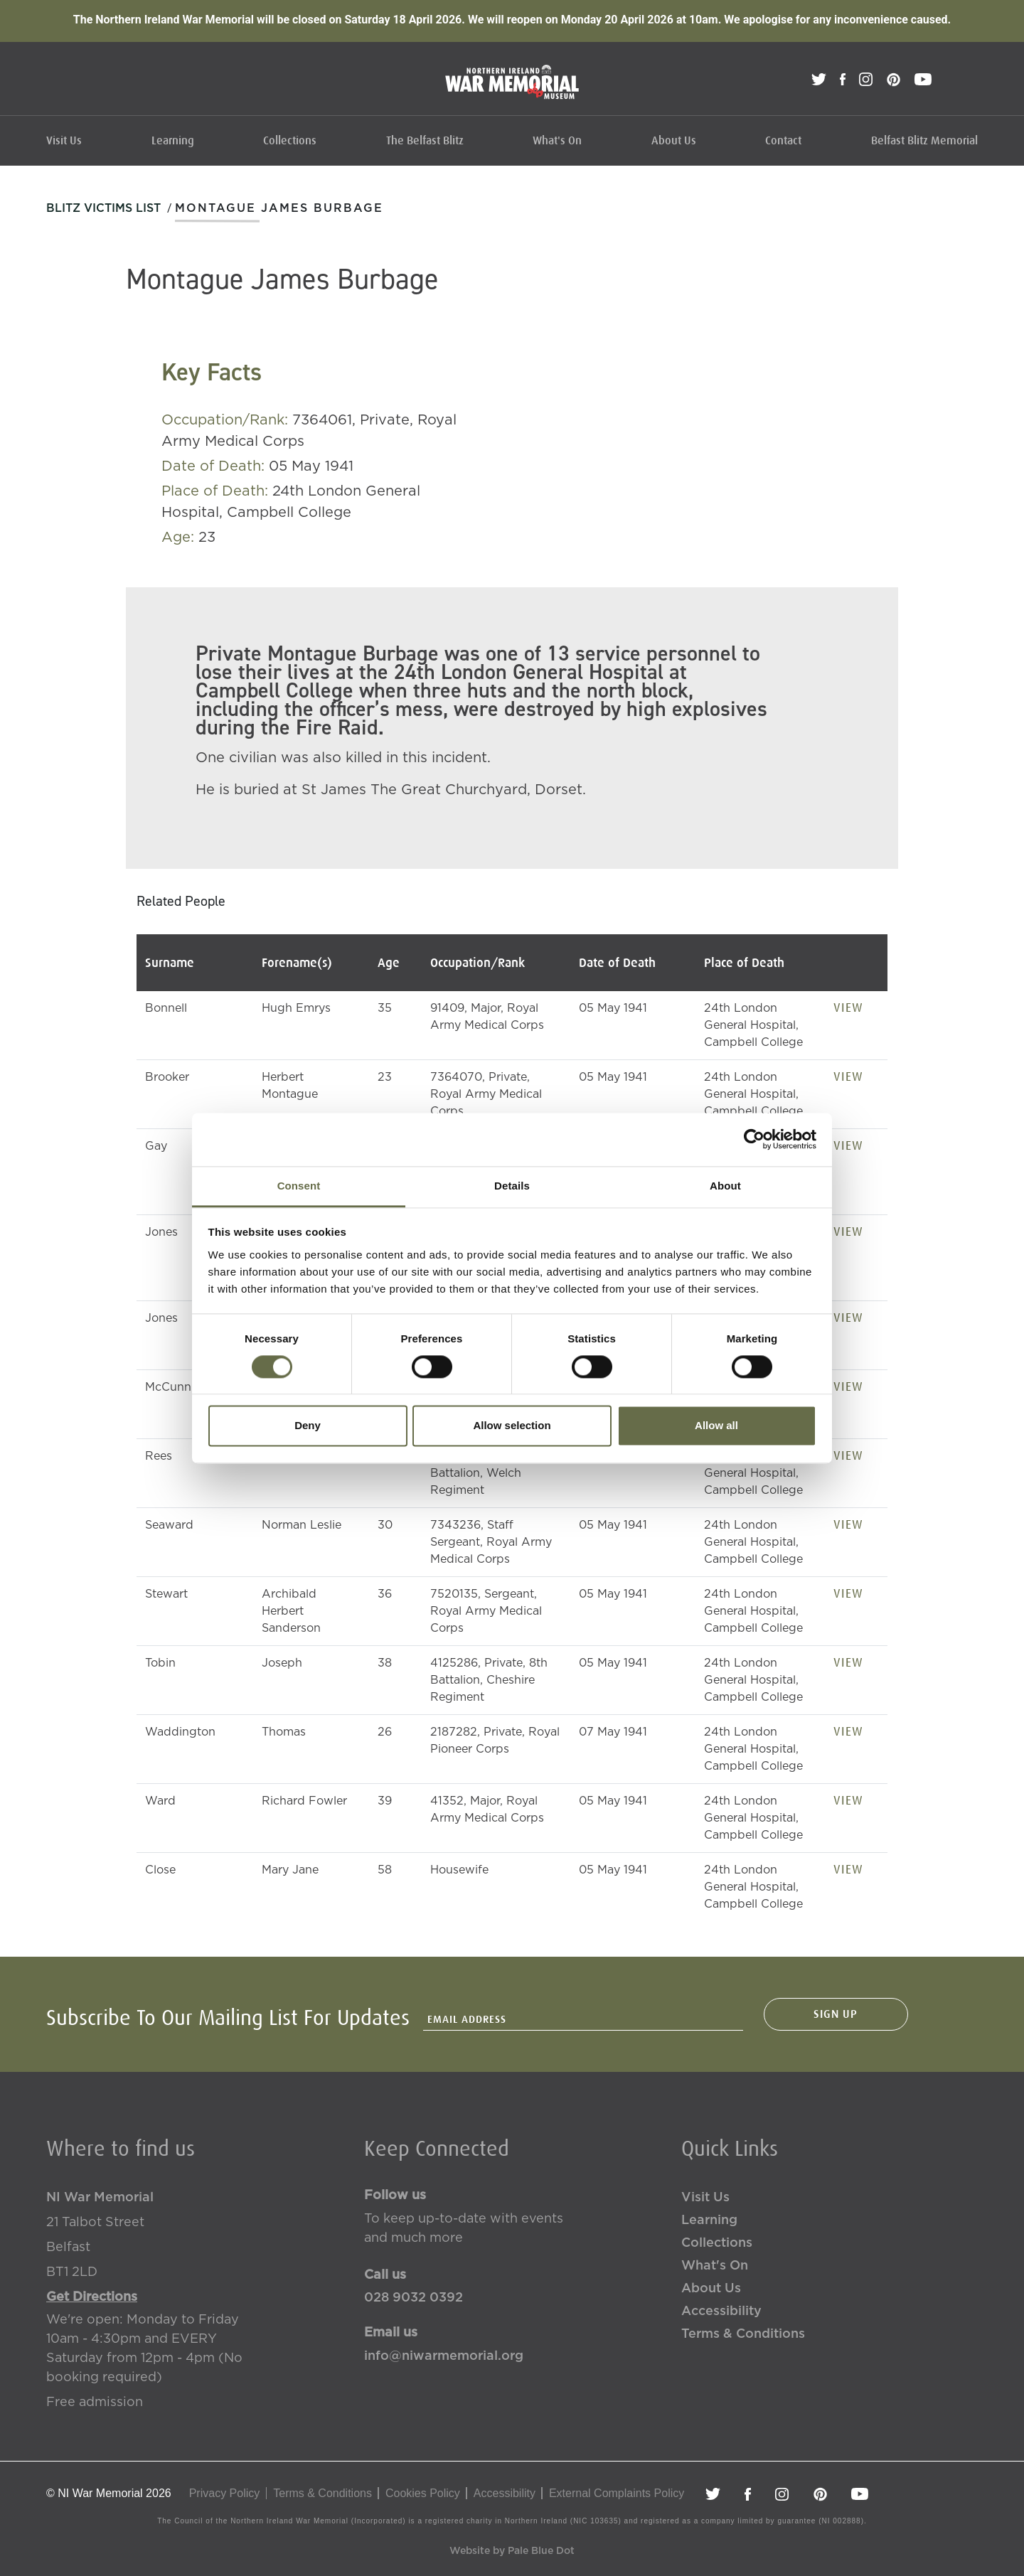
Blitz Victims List (103, 208)
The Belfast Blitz (425, 140)
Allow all (716, 1426)
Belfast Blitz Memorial (924, 140)
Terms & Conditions (743, 2334)
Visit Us (64, 140)
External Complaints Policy (616, 2493)
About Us (673, 140)
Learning (172, 140)
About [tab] (725, 1186)
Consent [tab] (299, 1186)
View (848, 1007)
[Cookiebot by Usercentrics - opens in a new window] (754, 1139)
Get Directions (91, 2297)
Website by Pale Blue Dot (512, 2551)
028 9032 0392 (413, 2298)
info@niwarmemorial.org (443, 2356)
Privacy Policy (224, 2493)
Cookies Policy (422, 2493)
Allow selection (511, 1426)
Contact (783, 140)
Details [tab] (512, 1186)
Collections (289, 140)
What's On (557, 140)
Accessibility (721, 2311)
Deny (307, 1426)
